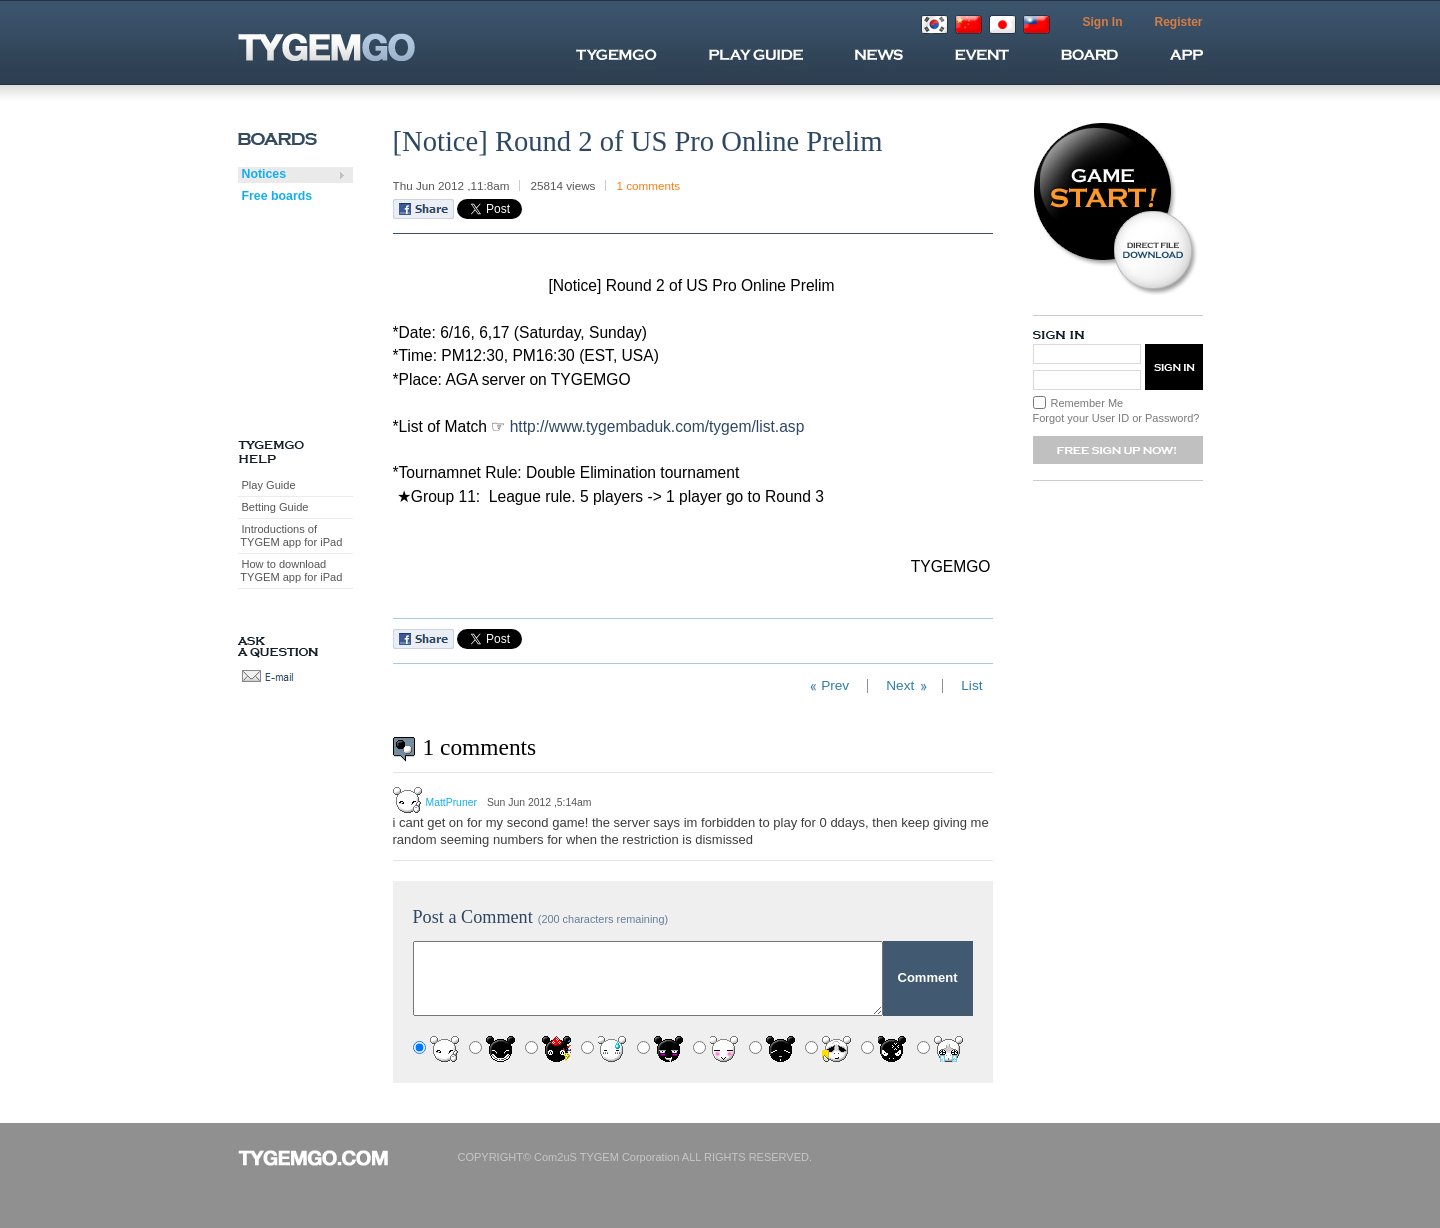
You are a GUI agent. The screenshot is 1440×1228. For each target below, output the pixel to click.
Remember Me (1087, 403)
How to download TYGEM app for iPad (290, 570)
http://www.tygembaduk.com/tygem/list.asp (657, 426)
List (971, 685)
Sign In (1102, 22)
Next (900, 685)
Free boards (277, 196)
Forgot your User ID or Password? (1116, 418)
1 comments (648, 185)
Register (1178, 22)
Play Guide (269, 485)
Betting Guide (275, 507)
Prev (835, 685)
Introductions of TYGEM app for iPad (290, 535)
